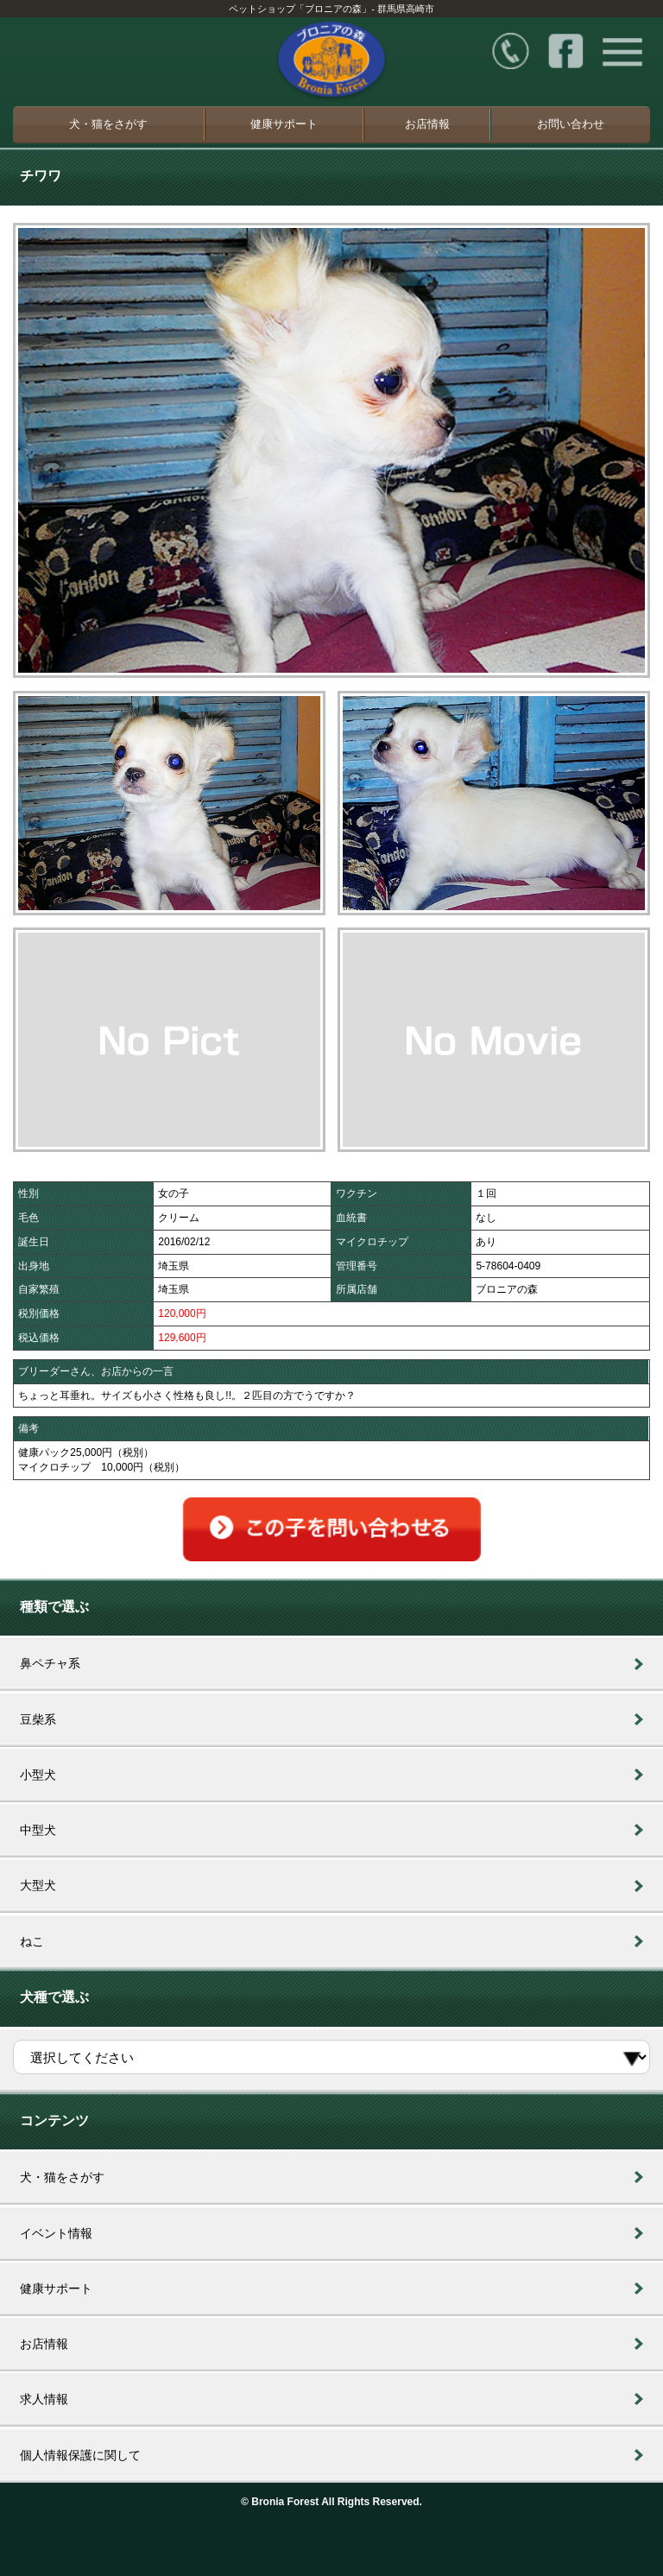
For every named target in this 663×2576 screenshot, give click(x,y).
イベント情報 (56, 2233)
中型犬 (38, 1830)
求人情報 (44, 2399)
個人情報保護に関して (80, 2455)
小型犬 (38, 1775)
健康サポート (284, 123)
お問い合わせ (570, 123)
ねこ (32, 1941)
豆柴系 (38, 1719)
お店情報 (427, 123)
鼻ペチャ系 (50, 1663)
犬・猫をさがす (108, 123)
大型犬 (38, 1885)
